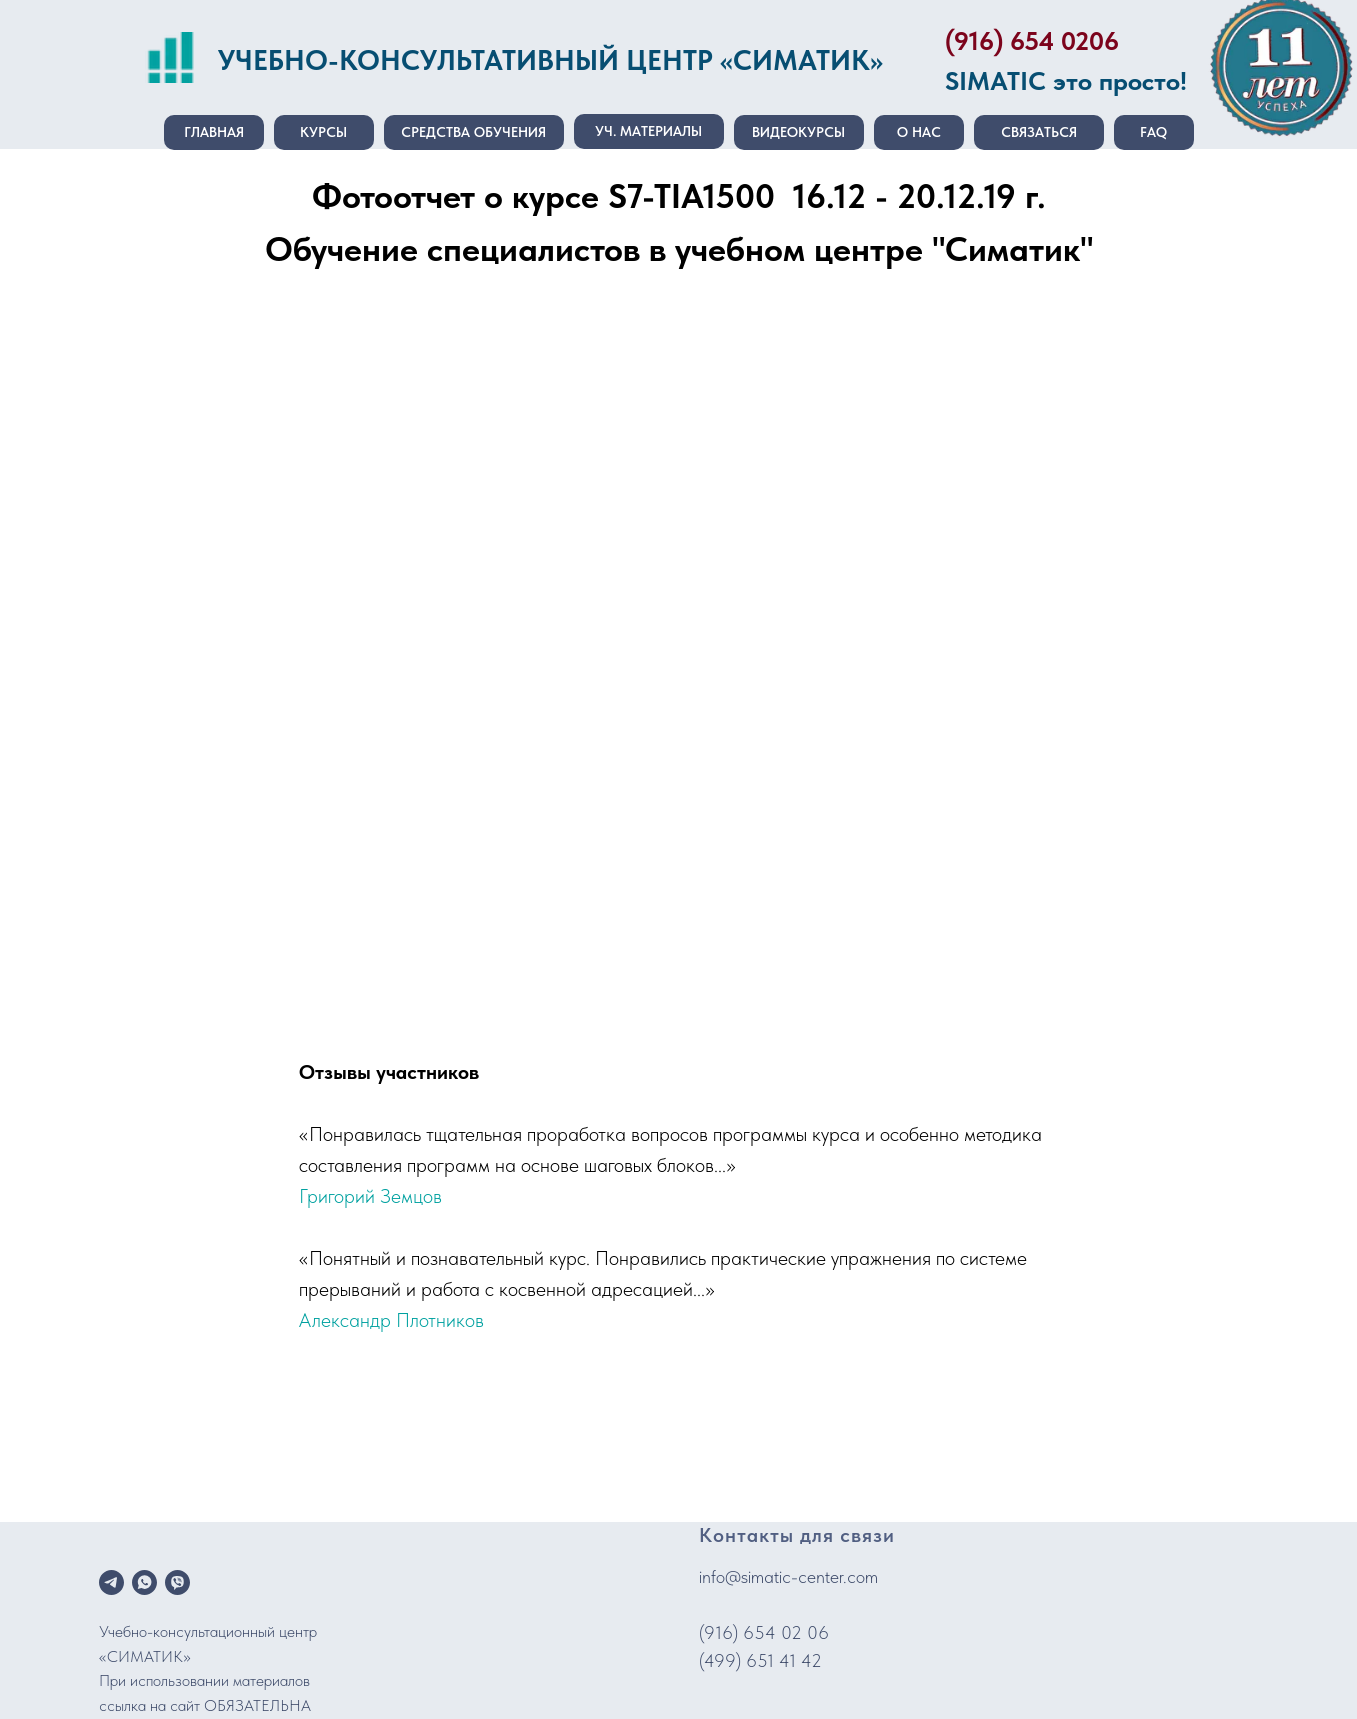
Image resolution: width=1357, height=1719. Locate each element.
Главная (214, 132)
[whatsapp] (144, 1582)
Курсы (323, 132)
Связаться (1039, 132)
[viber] (177, 1582)
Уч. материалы (648, 131)
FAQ (1153, 132)
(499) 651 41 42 (760, 1660)
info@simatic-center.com (788, 1576)
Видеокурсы (798, 132)
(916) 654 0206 (1032, 40)
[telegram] (111, 1582)
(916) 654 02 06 (764, 1632)
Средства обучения (473, 132)
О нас (919, 132)
